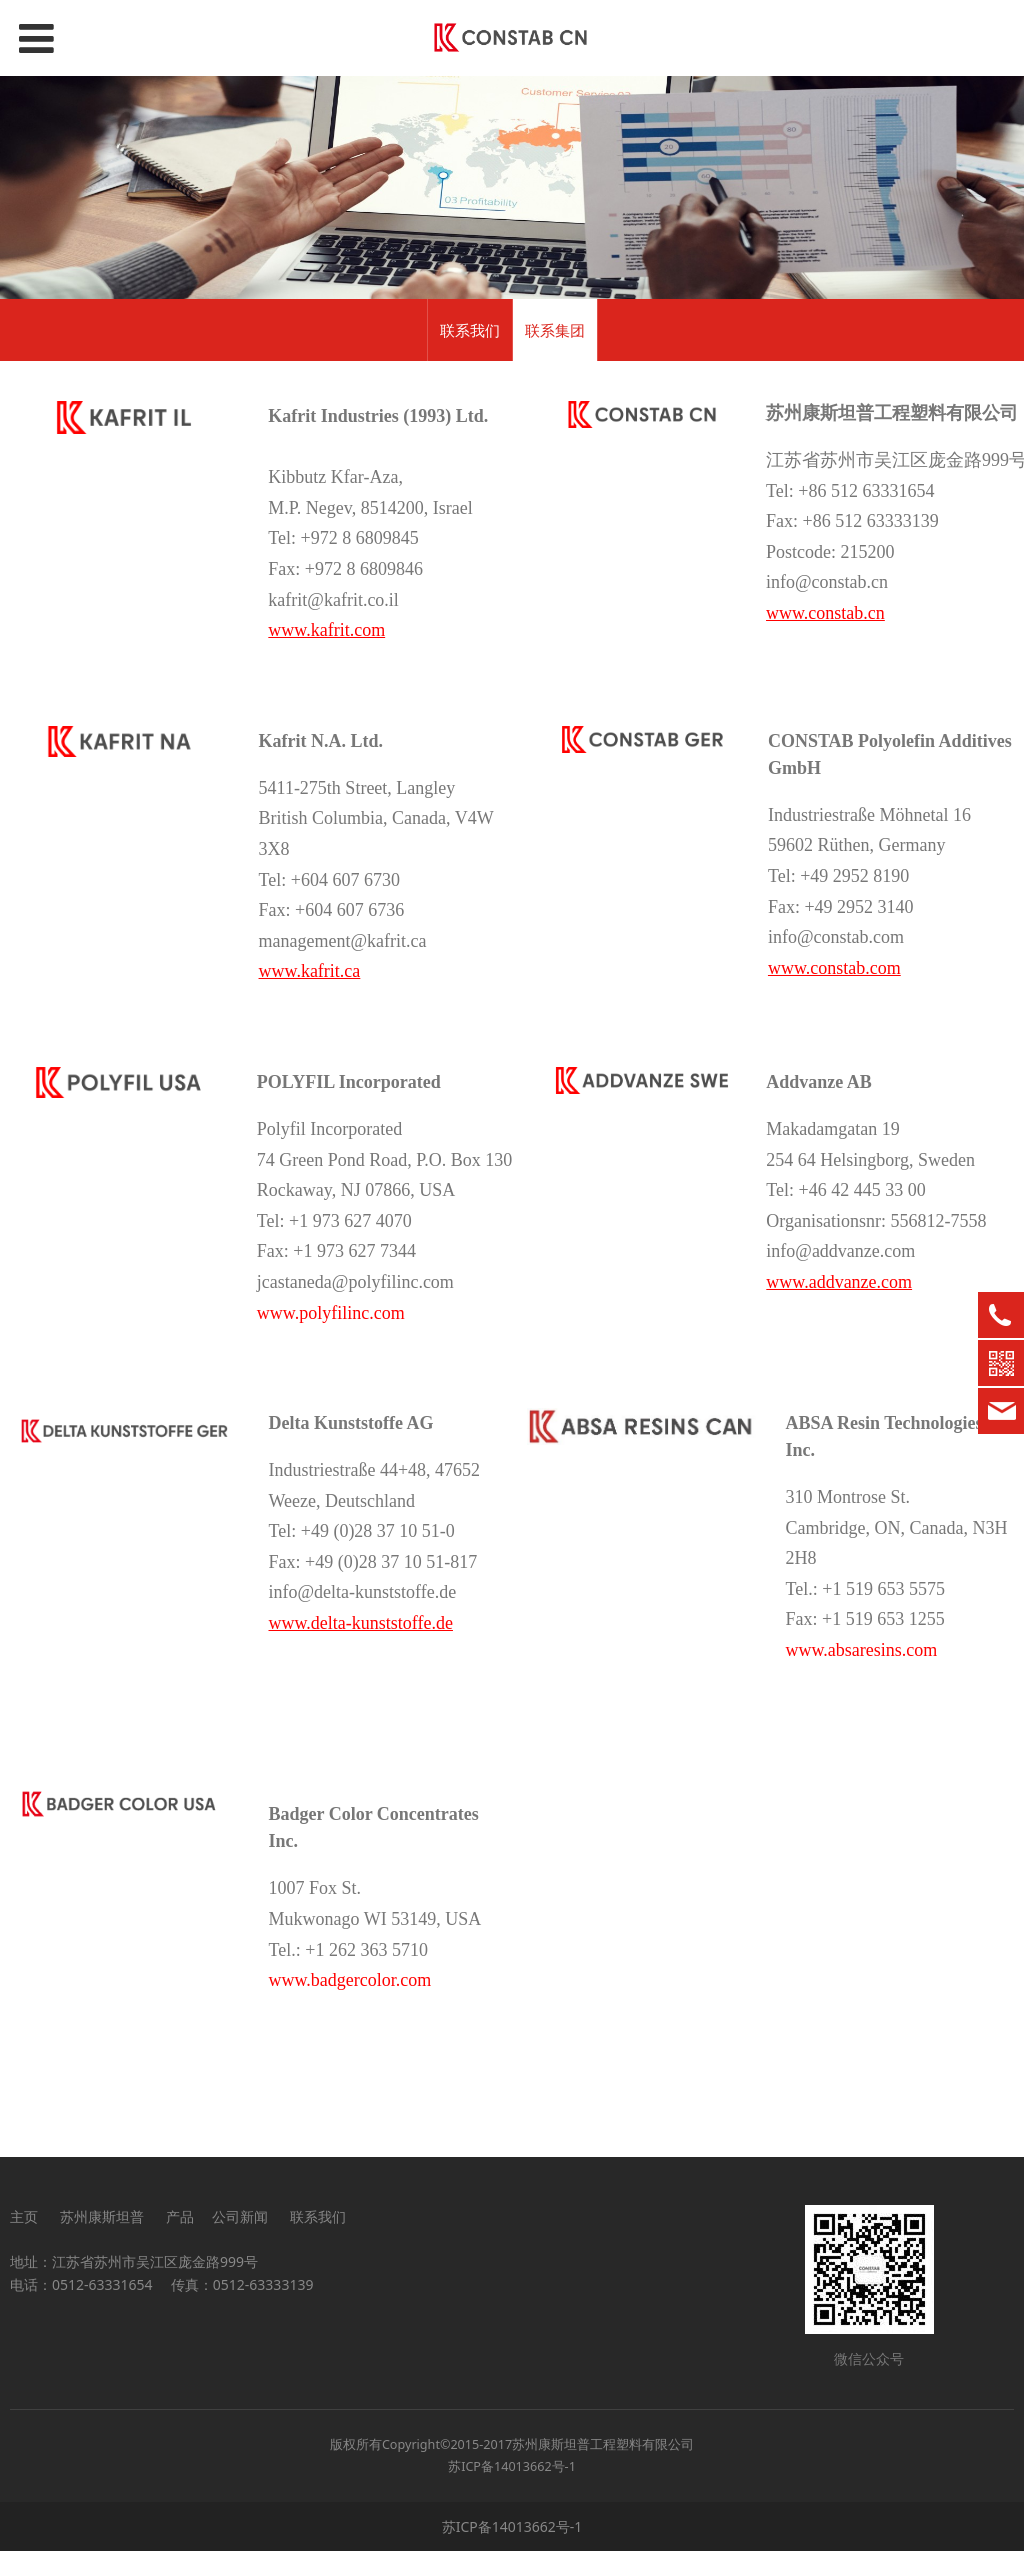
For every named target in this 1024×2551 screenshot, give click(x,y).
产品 (180, 2216)
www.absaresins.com (862, 1650)
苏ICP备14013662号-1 (512, 2466)
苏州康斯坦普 (102, 2216)
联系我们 (470, 330)
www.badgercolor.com (350, 1980)
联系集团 (555, 330)
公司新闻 (240, 2216)
